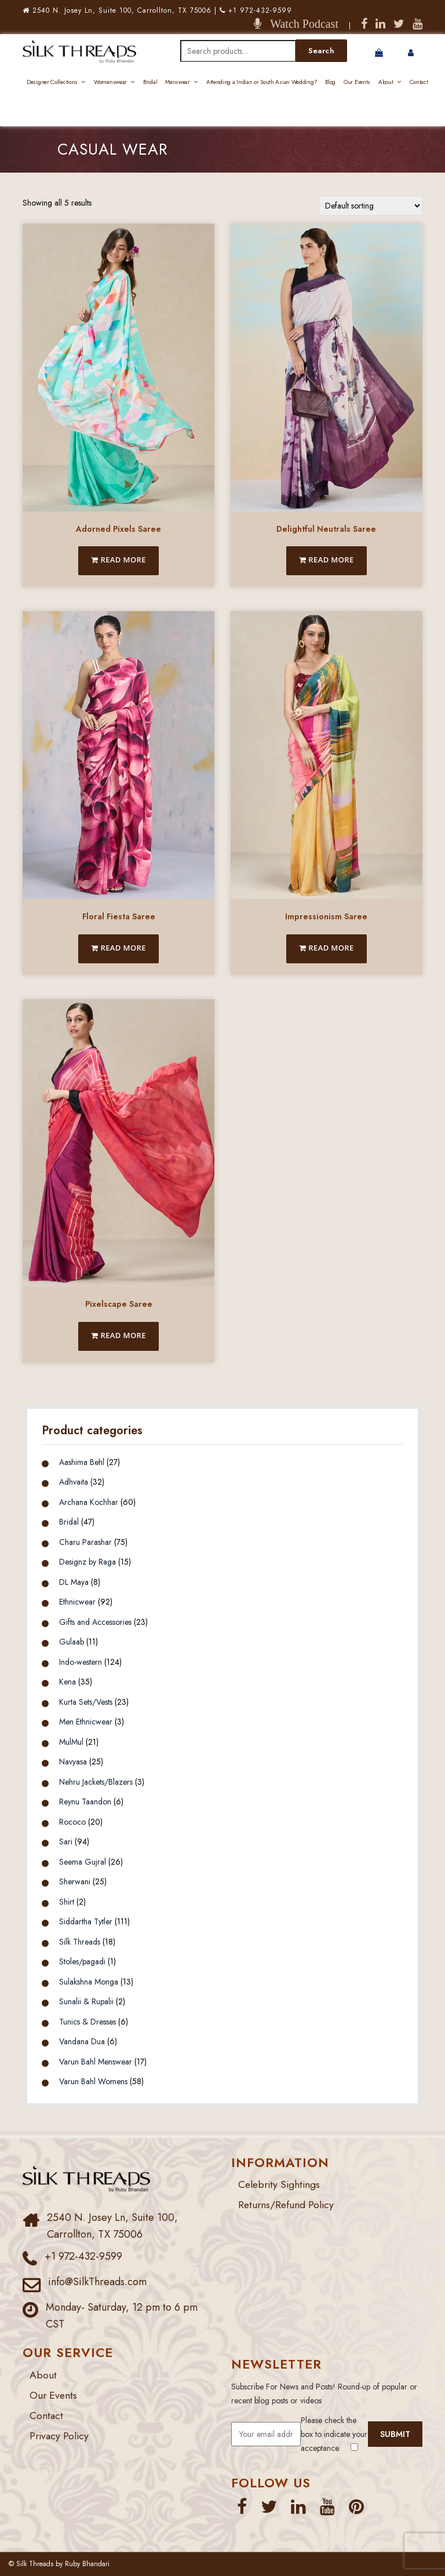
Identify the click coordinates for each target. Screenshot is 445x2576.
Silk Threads (79, 1941)
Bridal (150, 82)
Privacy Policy (60, 2435)
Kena (67, 1681)
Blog (330, 82)
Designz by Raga (87, 1561)
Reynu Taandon (85, 1801)
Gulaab (71, 1641)
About (385, 82)
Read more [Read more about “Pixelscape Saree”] (118, 1335)
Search (321, 50)
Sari (65, 1841)
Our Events (357, 82)
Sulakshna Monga (88, 1981)
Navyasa (73, 1761)
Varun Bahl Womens (93, 2081)
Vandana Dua (82, 2041)
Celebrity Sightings (280, 2184)
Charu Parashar (85, 1542)
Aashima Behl (81, 1462)
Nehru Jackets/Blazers (96, 1782)
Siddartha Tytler (85, 1921)
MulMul (71, 1742)
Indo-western (80, 1662)
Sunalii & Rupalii (86, 2001)
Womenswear (110, 82)
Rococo (72, 1822)
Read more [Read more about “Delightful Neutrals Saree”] (326, 559)
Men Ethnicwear (85, 1721)
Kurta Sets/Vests (85, 1702)
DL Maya (74, 1582)
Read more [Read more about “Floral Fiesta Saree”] (118, 947)
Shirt (66, 1902)
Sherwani (74, 1881)
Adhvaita (73, 1482)
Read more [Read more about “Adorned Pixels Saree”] (118, 559)
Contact (419, 82)
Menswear (177, 82)
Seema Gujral (82, 1862)
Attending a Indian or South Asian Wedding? (261, 82)
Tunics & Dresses (87, 2021)
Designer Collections (52, 82)
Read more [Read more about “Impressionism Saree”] (326, 947)
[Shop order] (370, 205)
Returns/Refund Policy (287, 2204)
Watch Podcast (299, 24)
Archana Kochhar (88, 1502)
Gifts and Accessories (95, 1622)
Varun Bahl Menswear (95, 2061)
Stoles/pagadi (82, 1961)
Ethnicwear (77, 1601)
